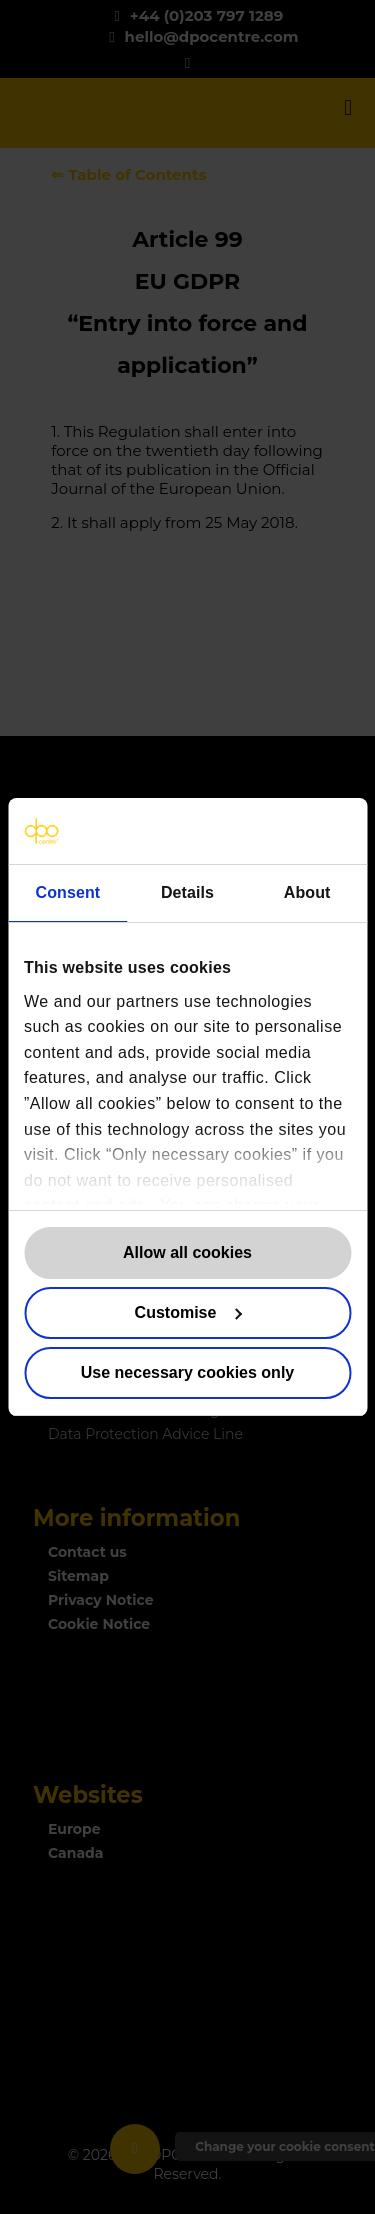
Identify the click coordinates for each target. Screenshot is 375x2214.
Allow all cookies (187, 1252)
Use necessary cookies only (187, 1372)
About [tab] (307, 892)
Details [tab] (187, 892)
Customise (188, 1312)
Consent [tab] (67, 892)
